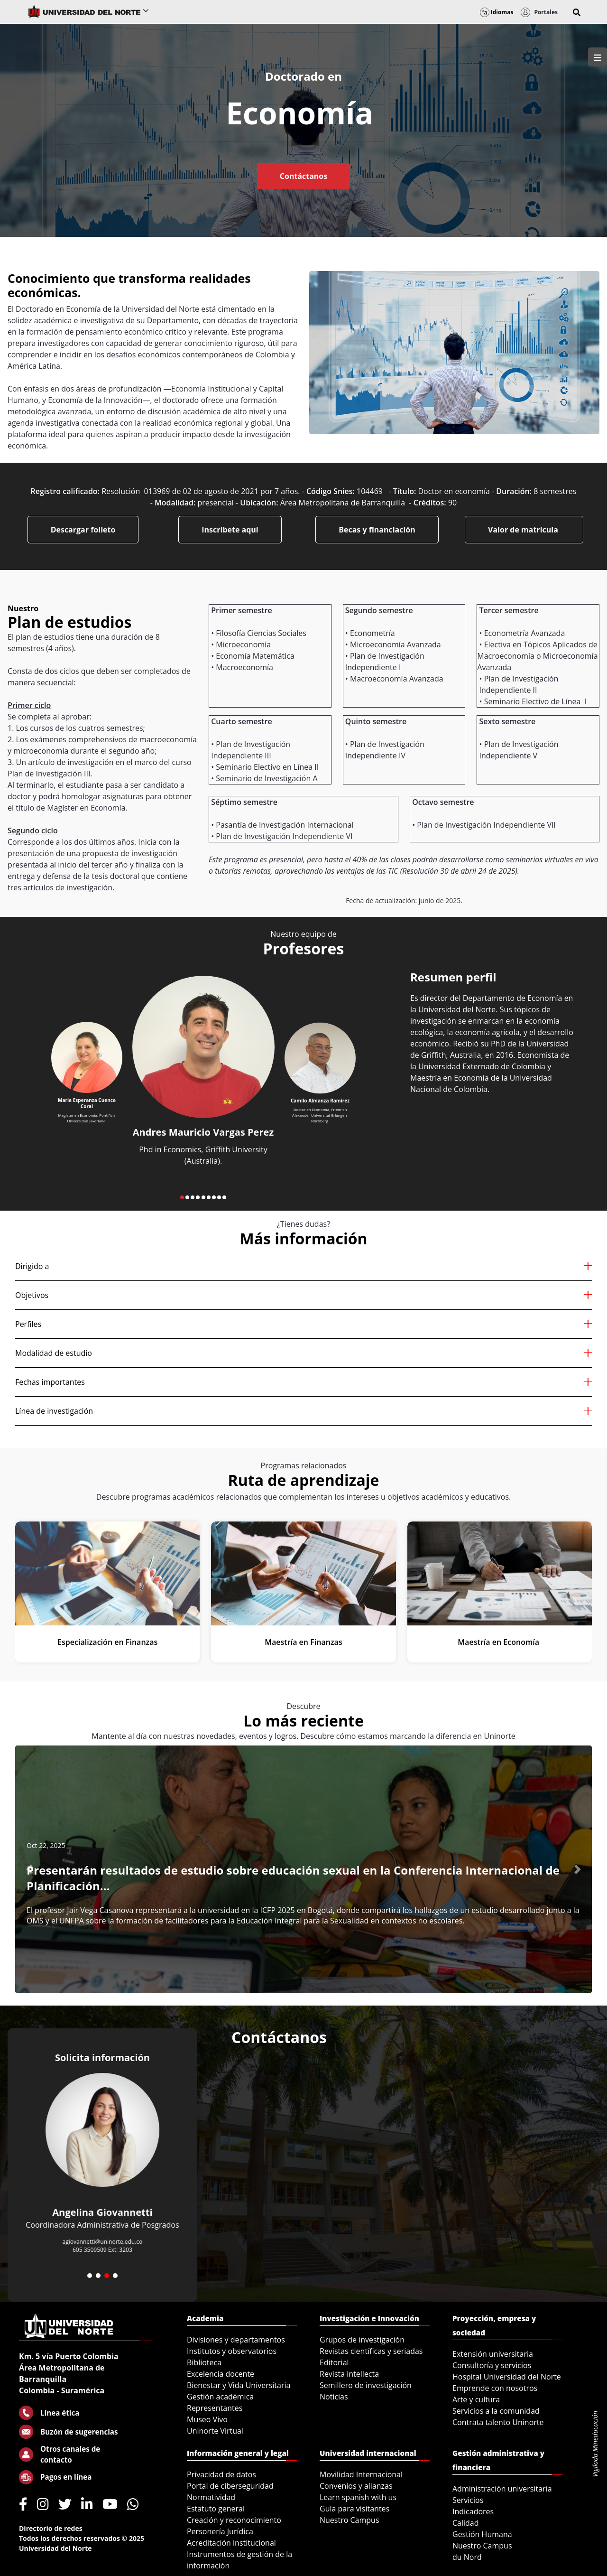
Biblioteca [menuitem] (204, 2362)
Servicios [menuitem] (467, 2500)
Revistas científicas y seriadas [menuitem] (371, 2351)
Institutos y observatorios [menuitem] (231, 2351)
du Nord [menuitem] (467, 2557)
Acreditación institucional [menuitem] (231, 2543)
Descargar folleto (83, 529)
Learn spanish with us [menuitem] (358, 2497)
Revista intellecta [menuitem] (349, 2374)
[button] (576, 12)
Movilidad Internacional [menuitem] (361, 2474)
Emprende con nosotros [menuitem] (494, 2388)
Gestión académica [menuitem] (220, 2396)
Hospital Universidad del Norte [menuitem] (506, 2376)
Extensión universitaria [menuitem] (492, 2354)
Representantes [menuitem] (214, 2408)
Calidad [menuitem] (465, 2523)
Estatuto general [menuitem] (216, 2508)
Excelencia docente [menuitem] (220, 2374)
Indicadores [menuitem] (473, 2511)
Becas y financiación (377, 529)
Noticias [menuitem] (334, 2396)
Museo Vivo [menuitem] (207, 2419)
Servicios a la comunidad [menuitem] (496, 2411)
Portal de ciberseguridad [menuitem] (230, 2486)
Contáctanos (303, 176)
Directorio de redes (51, 2528)
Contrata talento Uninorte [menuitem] (498, 2422)
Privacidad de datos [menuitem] (221, 2474)
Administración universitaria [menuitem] (502, 2488)
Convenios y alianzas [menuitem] (356, 2486)
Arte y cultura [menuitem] (476, 2399)
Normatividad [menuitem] (211, 2497)
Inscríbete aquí (230, 529)
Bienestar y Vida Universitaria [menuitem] (238, 2385)
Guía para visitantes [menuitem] (354, 2508)
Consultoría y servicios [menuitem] (491, 2365)
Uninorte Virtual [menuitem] (215, 2431)
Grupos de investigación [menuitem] (362, 2339)
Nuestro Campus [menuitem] (349, 2520)
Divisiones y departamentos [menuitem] (236, 2339)
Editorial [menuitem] (334, 2362)
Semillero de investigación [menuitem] (366, 2385)
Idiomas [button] (497, 12)
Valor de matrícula (524, 529)
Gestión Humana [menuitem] (482, 2534)
